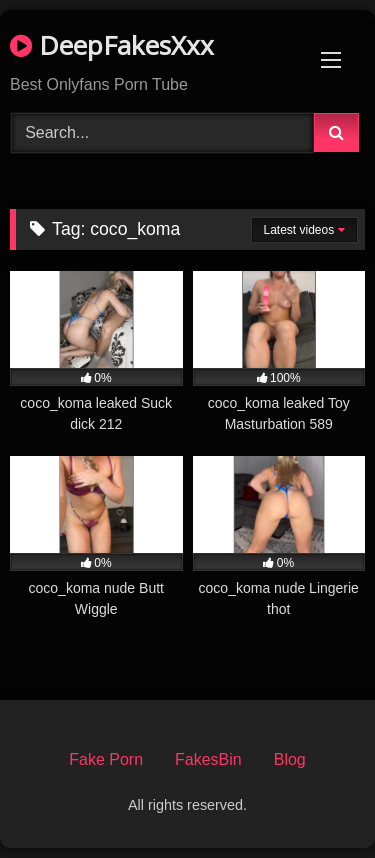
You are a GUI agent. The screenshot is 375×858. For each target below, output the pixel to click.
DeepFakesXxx (112, 45)
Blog (290, 759)
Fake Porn (106, 759)
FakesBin (208, 759)
